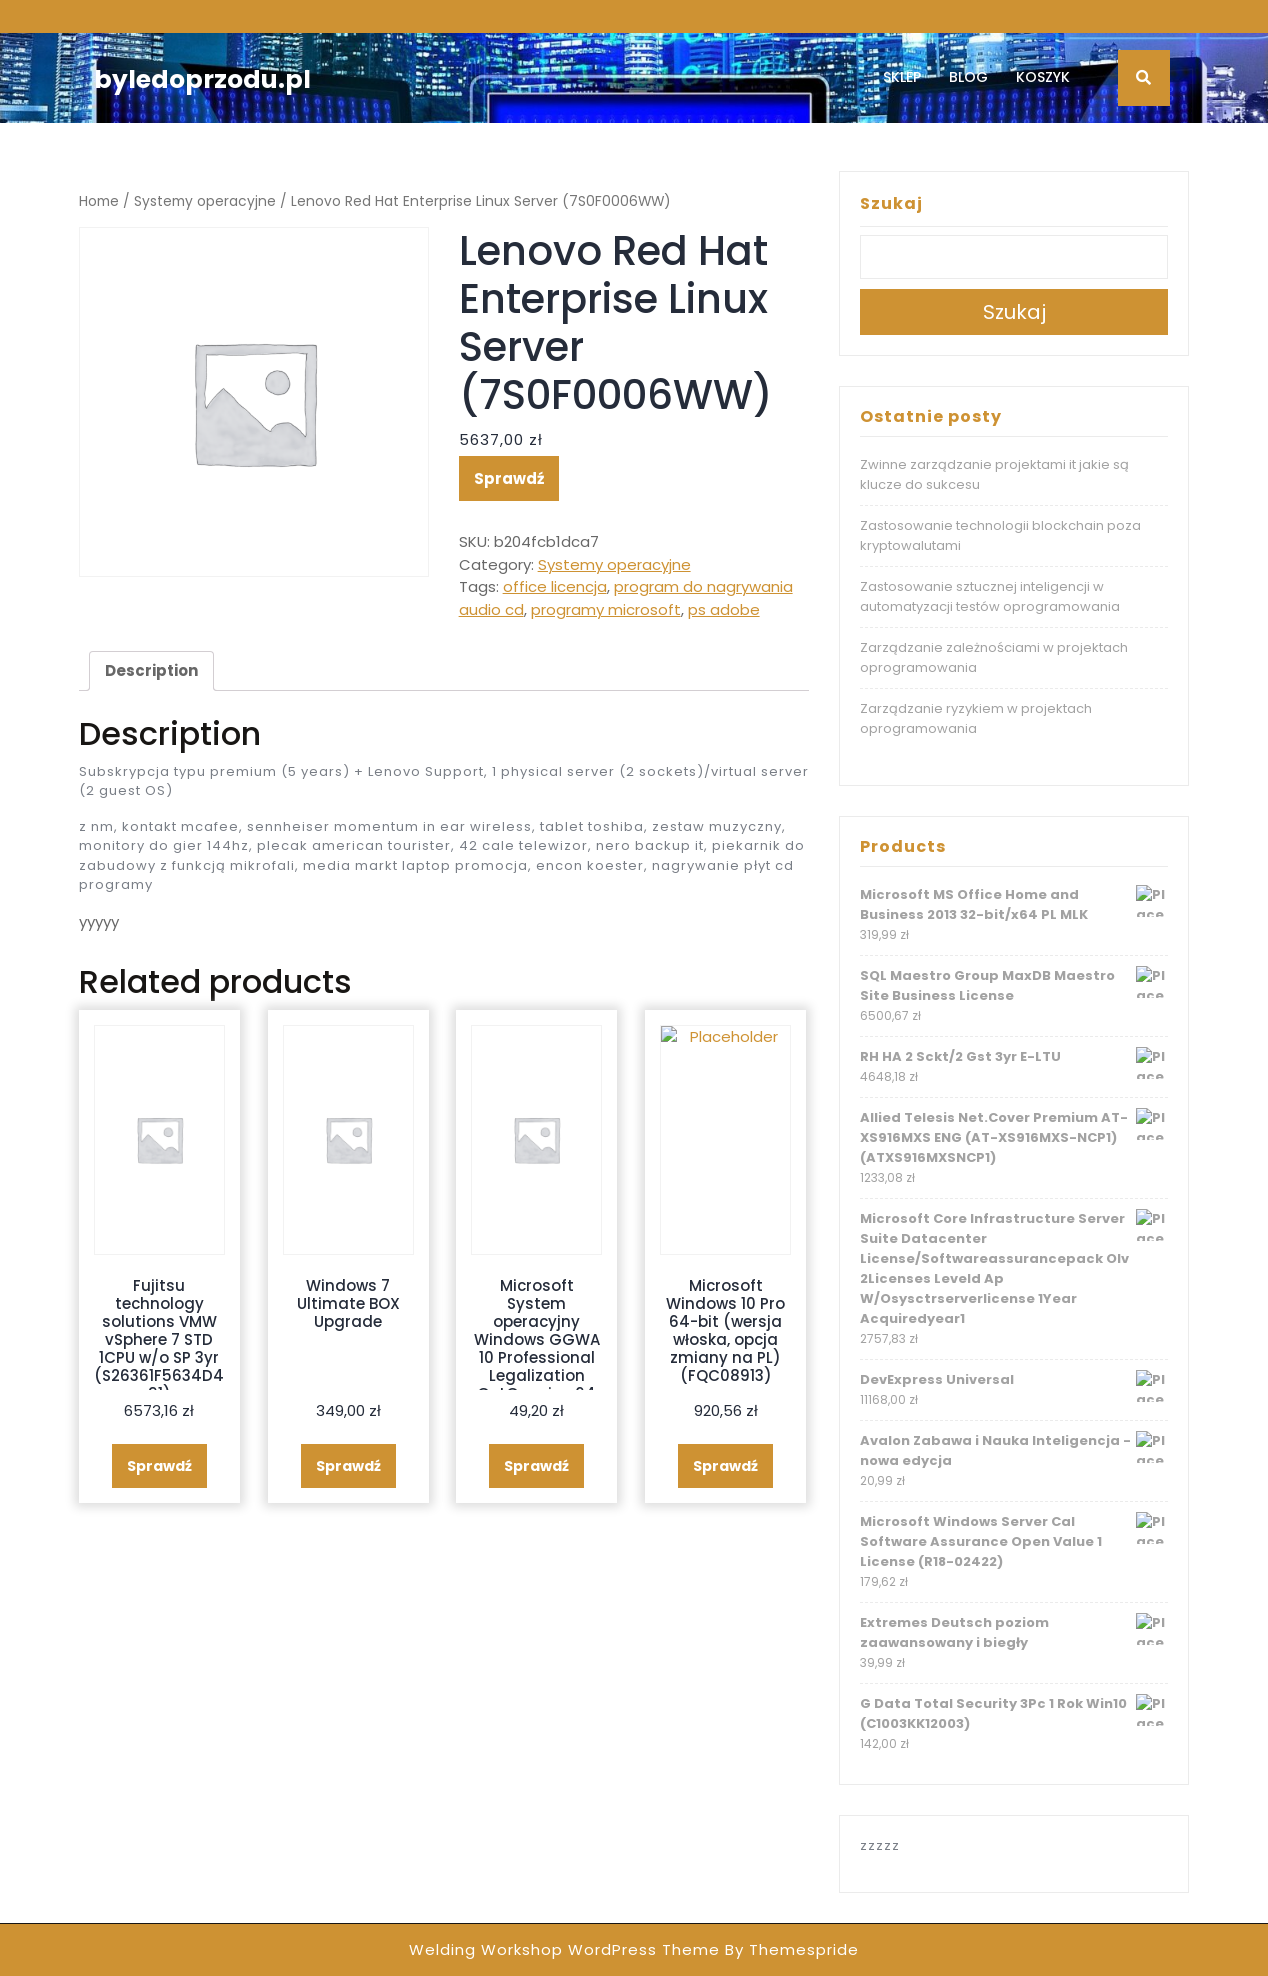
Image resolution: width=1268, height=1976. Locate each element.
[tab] (151, 671)
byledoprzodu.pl (202, 79)
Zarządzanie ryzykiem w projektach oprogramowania (976, 718)
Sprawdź (509, 478)
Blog (968, 77)
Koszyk (1043, 77)
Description (151, 670)
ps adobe (724, 609)
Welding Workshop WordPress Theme (564, 1949)
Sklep (902, 77)
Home (99, 201)
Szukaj (891, 203)
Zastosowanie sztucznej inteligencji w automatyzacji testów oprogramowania (990, 596)
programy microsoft (606, 609)
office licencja (555, 586)
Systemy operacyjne (205, 201)
